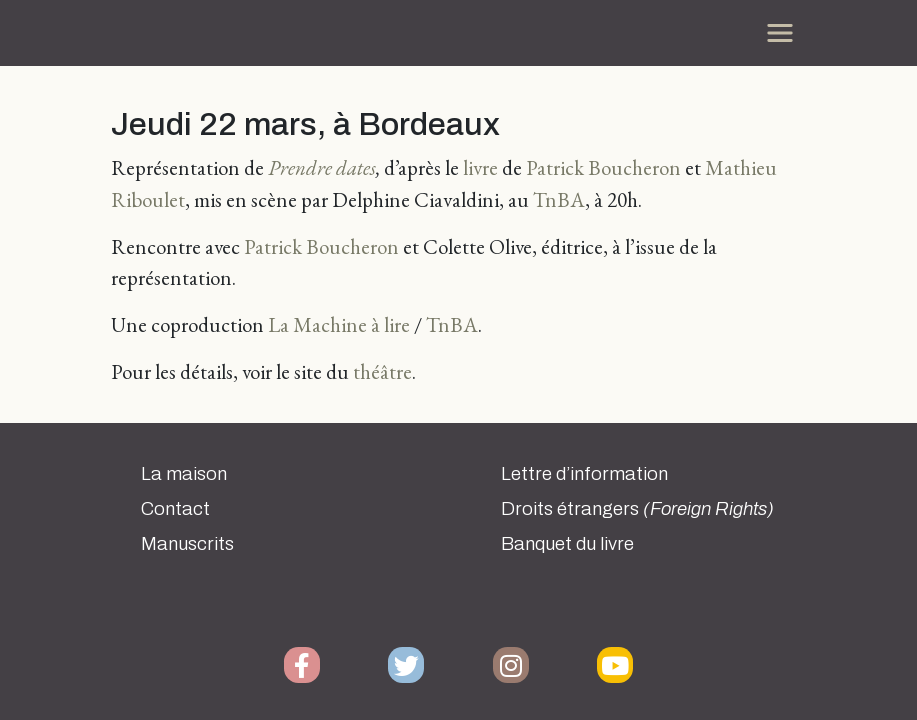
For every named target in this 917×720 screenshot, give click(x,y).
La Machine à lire (339, 324)
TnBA (559, 199)
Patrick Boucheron (603, 167)
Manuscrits (187, 544)
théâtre (382, 371)
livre (480, 167)
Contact (175, 509)
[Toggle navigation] (780, 33)
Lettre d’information (584, 474)
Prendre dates (322, 167)
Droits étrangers (637, 509)
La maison (184, 474)
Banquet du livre (567, 544)
